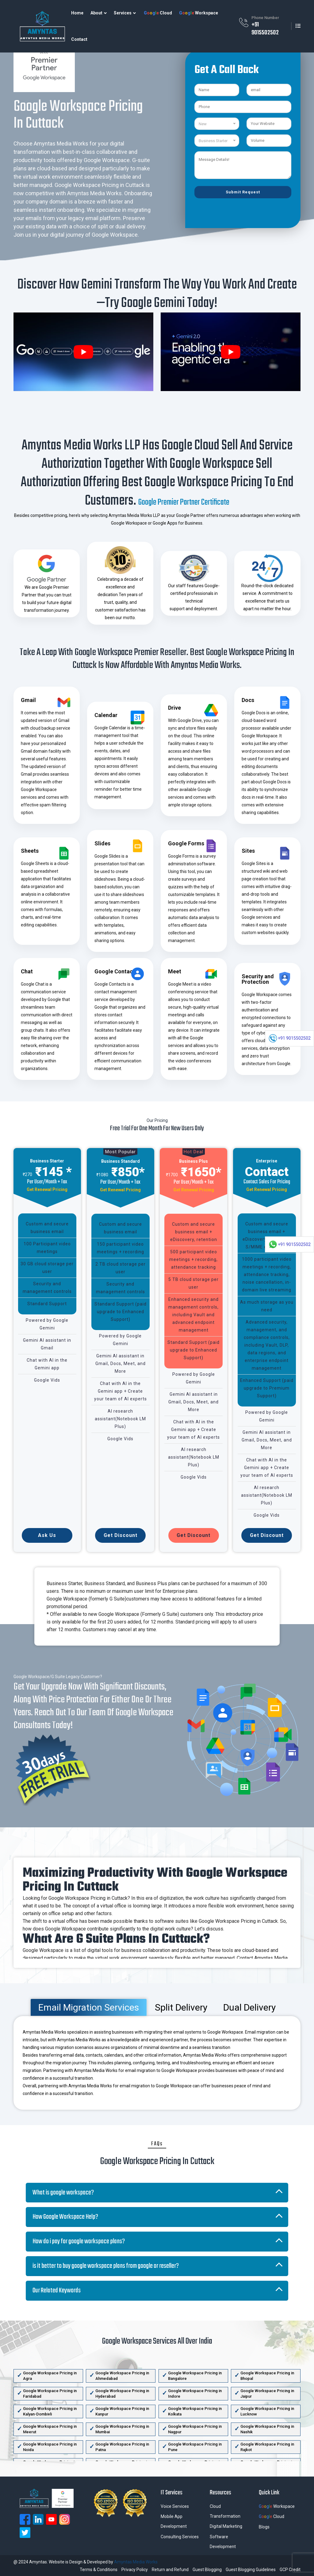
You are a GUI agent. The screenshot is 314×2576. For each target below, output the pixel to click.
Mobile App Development (174, 2521)
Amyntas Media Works (136, 2561)
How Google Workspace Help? (65, 2217)
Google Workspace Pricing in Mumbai (122, 2429)
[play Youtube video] (83, 351)
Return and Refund (170, 2569)
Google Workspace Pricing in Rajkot (267, 2447)
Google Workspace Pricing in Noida (50, 2447)
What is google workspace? (63, 2192)
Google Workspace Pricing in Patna (122, 2447)
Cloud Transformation (225, 2511)
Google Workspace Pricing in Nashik (267, 2429)
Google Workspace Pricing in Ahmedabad (122, 2376)
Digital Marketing (226, 2526)
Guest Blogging (207, 2569)
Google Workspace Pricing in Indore (195, 2393)
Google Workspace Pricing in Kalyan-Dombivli (50, 2411)
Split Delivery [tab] (181, 2007)
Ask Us (47, 1535)
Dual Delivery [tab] (249, 2007)
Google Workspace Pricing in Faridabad (50, 2393)
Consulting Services (180, 2536)
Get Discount (120, 1535)
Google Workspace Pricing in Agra (50, 2376)
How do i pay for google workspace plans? (79, 2241)
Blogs (264, 2526)
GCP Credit (290, 2569)
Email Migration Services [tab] (88, 2007)
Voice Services (175, 2506)
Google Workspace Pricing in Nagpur (195, 2429)
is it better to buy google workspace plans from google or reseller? (106, 2266)
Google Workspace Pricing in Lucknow (267, 2411)
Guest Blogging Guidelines (251, 2569)
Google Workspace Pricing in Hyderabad (122, 2393)
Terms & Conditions (98, 2569)
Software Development (223, 2541)
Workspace (198, 12)
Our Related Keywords (57, 2290)
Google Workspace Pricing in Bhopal (267, 2376)
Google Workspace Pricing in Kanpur (122, 2411)
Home (77, 12)
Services (123, 12)
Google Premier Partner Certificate (183, 502)
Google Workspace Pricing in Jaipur (267, 2393)
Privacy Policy (134, 2569)
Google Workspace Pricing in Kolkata (195, 2411)
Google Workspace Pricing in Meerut (50, 2429)
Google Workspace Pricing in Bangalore (195, 2376)
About (96, 12)
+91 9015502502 (265, 29)
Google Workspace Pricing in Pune (195, 2447)
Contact (79, 39)
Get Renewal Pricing (47, 1189)
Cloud (158, 12)
